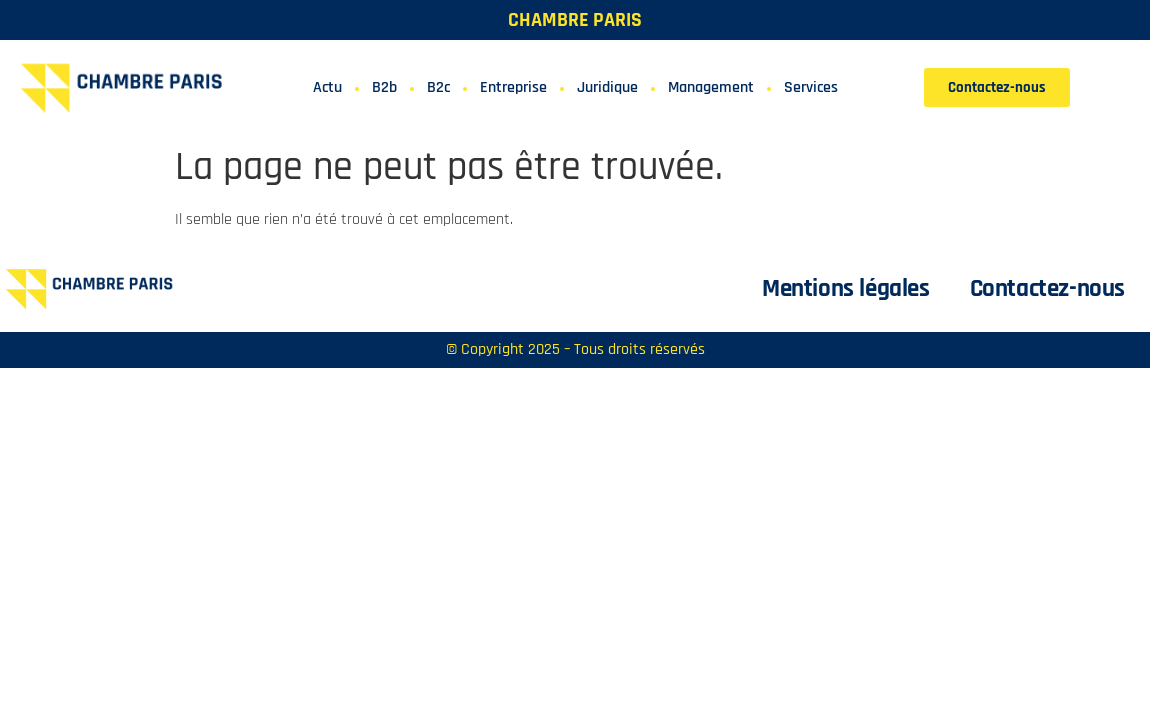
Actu (327, 87)
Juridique (607, 87)
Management (711, 87)
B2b (384, 87)
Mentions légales (846, 289)
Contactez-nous (1047, 289)
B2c (438, 87)
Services (811, 87)
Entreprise (513, 87)
